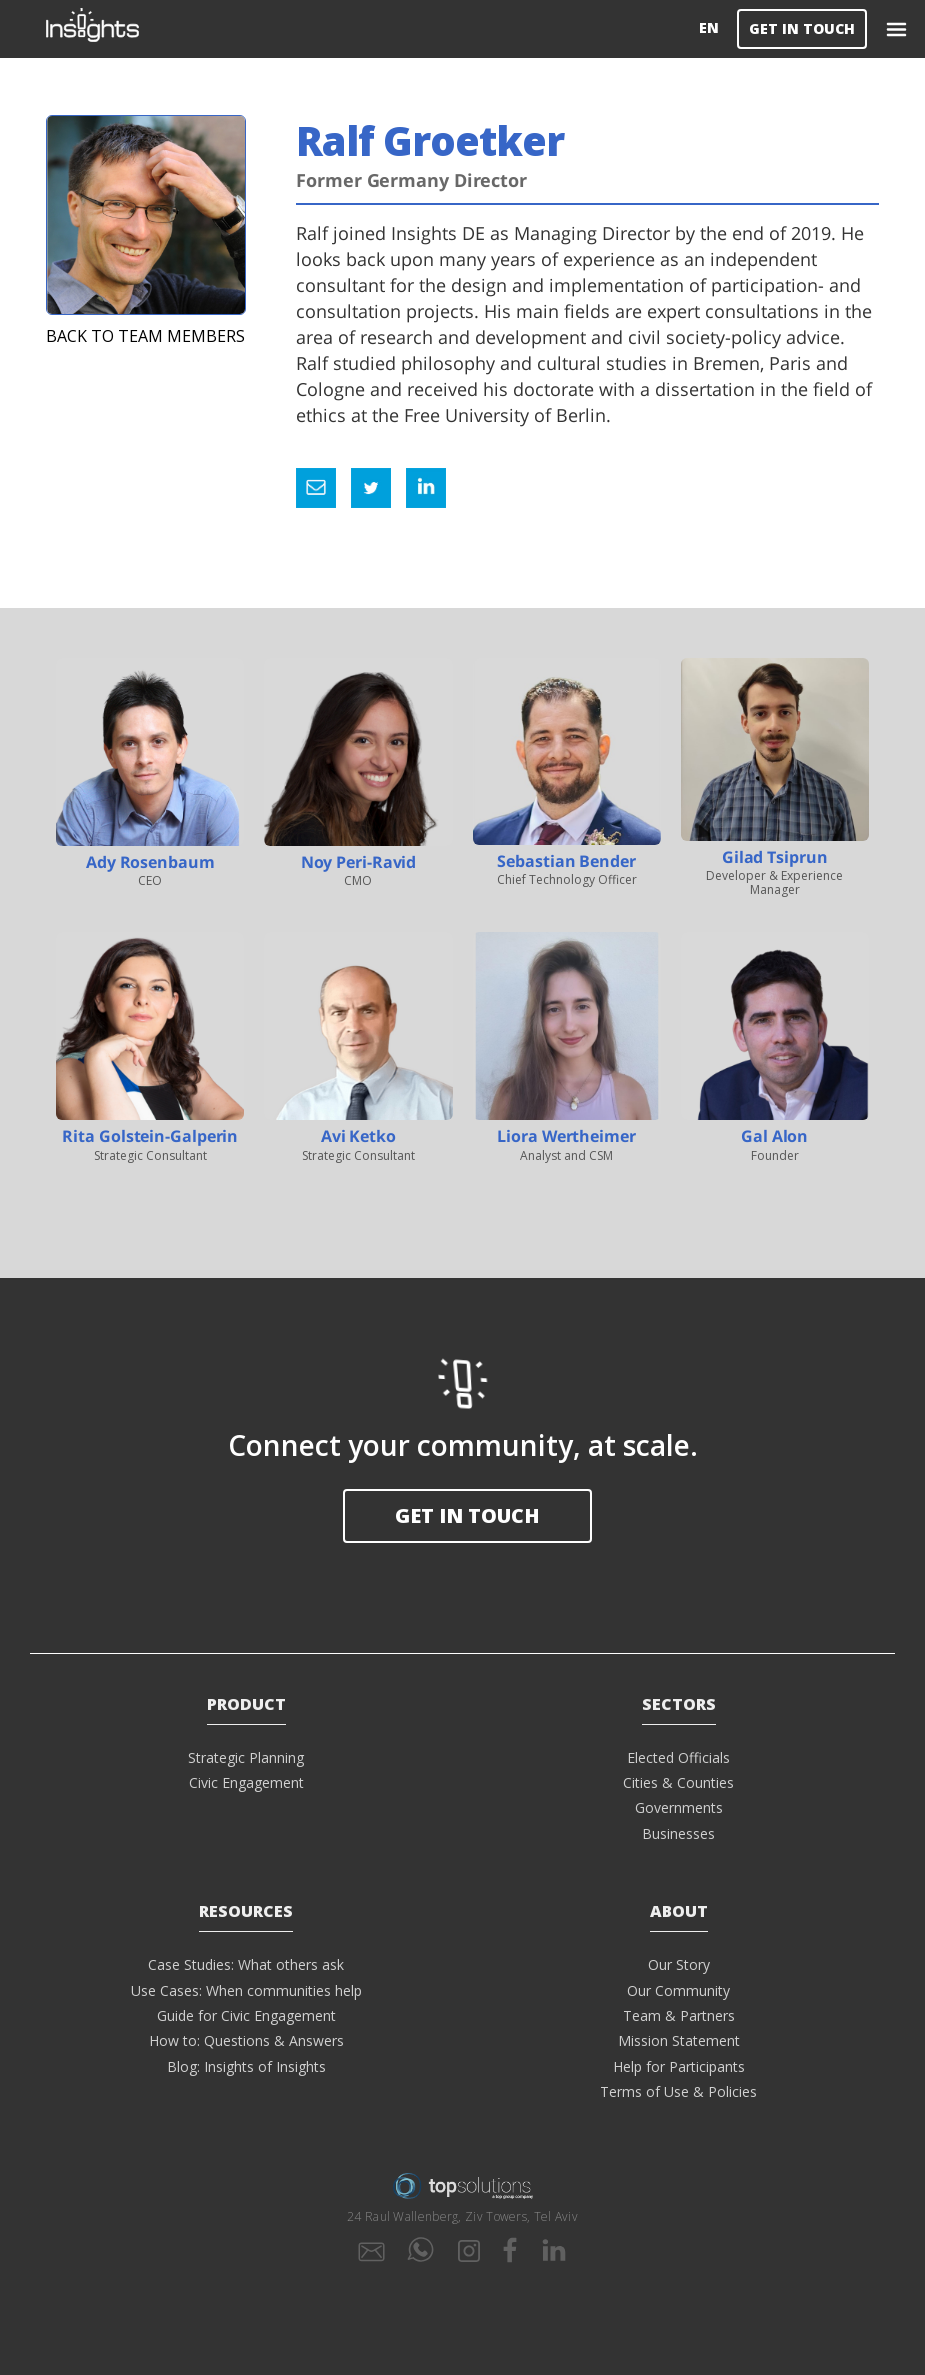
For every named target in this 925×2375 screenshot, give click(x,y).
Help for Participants (679, 2066)
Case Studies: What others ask (246, 1964)
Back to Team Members (145, 336)
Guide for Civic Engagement (246, 2015)
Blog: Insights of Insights (246, 2066)
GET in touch (467, 1515)
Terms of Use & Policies (678, 2091)
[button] (896, 29)
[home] (368, 29)
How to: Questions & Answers (246, 2040)
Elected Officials (678, 1757)
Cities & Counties (678, 1782)
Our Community (678, 1990)
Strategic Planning (246, 1757)
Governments (679, 1807)
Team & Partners (679, 2015)
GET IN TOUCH (802, 28)
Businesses (678, 1833)
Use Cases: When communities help (246, 1990)
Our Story (679, 1964)
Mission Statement (679, 2040)
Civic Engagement (246, 1782)
